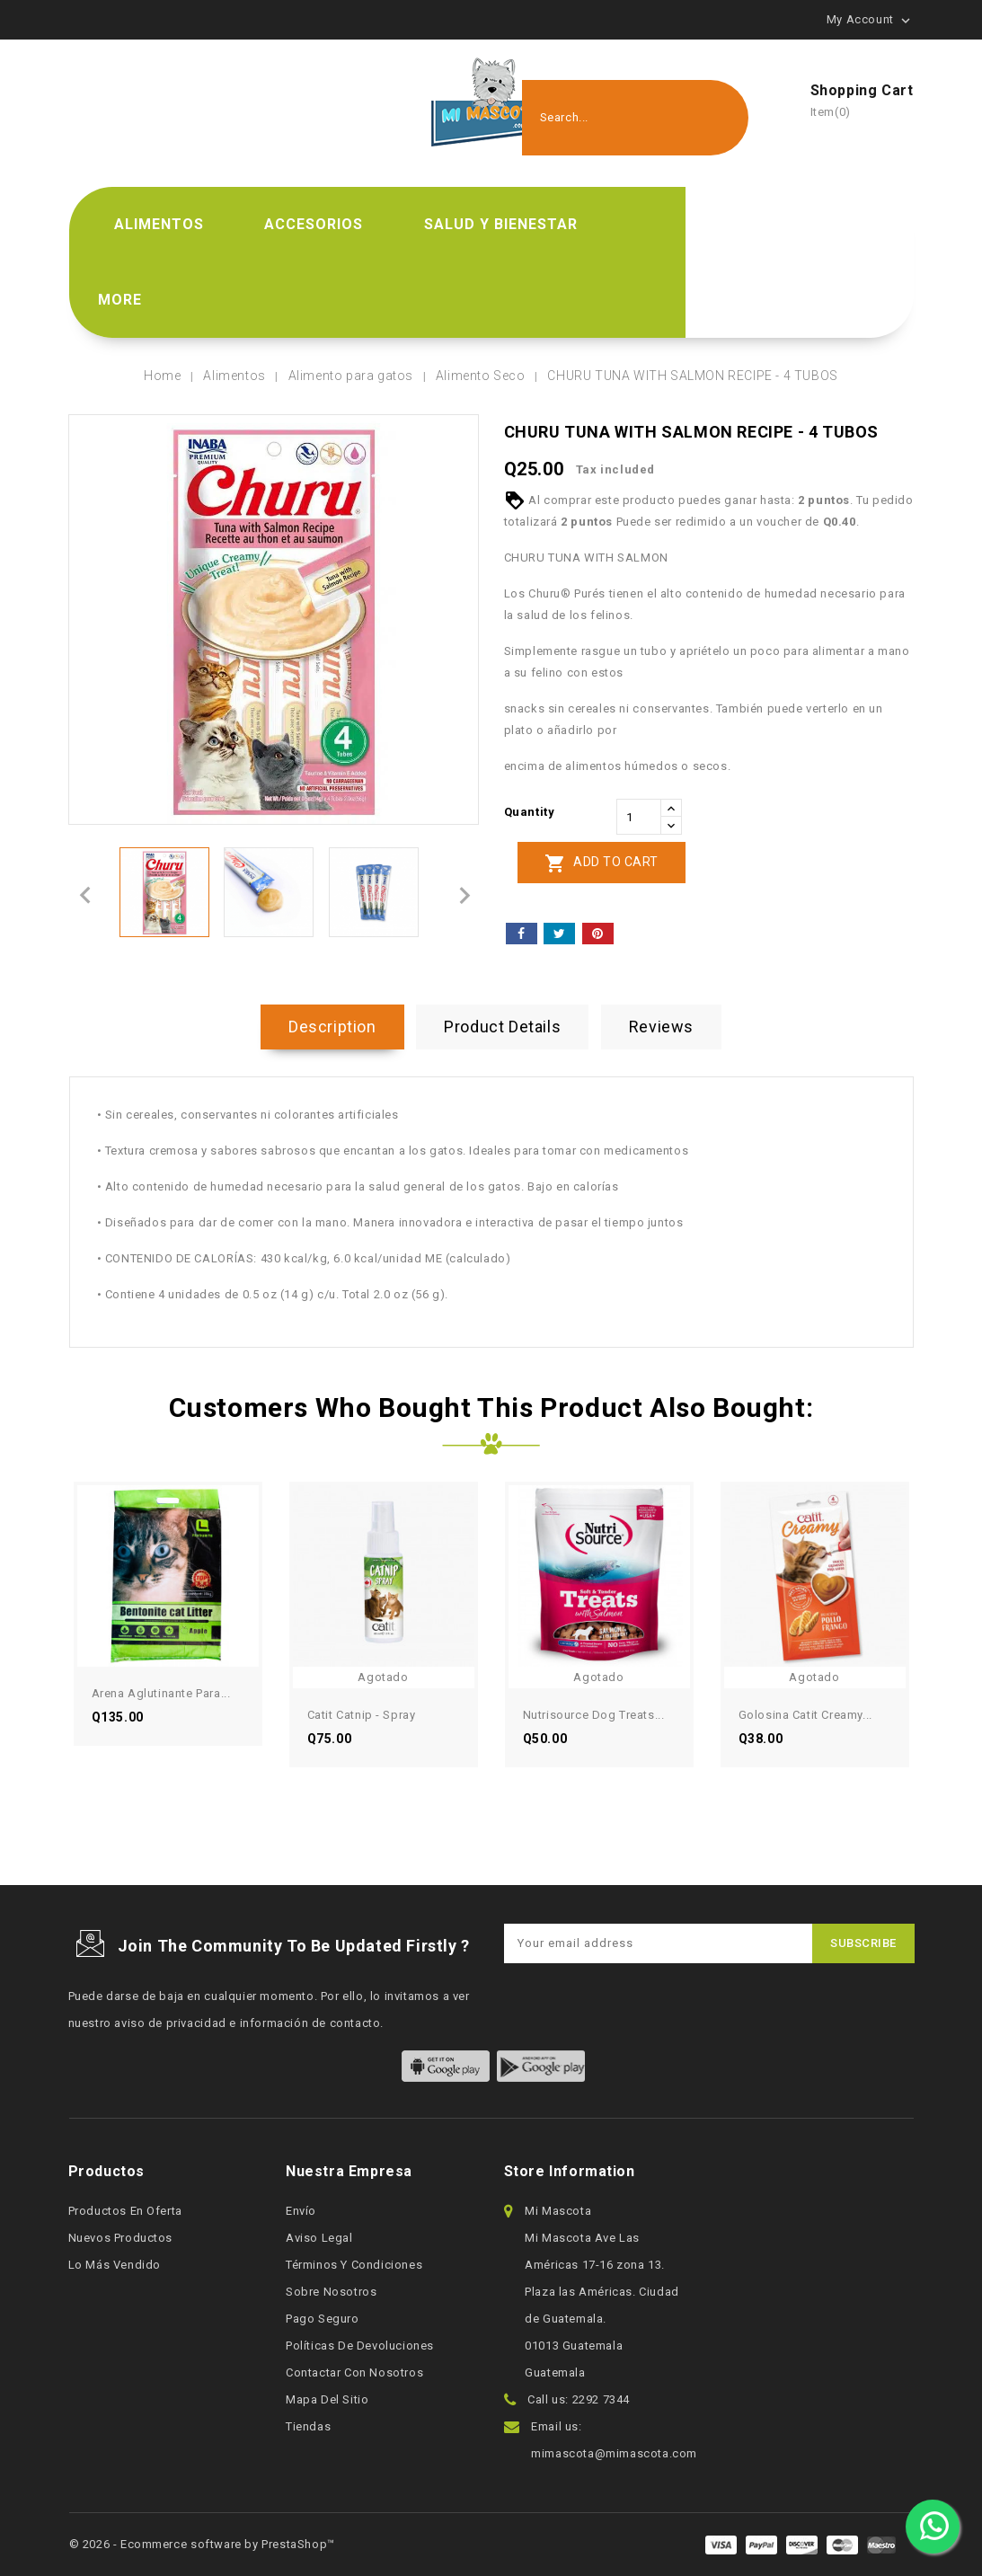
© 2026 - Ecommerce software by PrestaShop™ (202, 2544)
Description (332, 1026)
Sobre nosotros (331, 2291)
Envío (301, 2210)
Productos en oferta (125, 2210)
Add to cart (601, 863)
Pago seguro (322, 2318)
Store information (569, 2171)
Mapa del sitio (327, 2399)
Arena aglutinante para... (161, 1693)
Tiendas (308, 2426)
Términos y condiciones (354, 2264)
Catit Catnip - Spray (361, 1715)
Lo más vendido (114, 2264)
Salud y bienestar (501, 224)
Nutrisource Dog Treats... (594, 1715)
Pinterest (598, 933)
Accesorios (313, 224)
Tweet (559, 933)
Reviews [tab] (661, 1026)
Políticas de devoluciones (360, 2345)
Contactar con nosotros (354, 2372)
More (120, 299)
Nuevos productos (120, 2237)
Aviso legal (319, 2237)
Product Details (502, 1026)
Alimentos (159, 224)
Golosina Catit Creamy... (805, 1715)
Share (521, 933)
